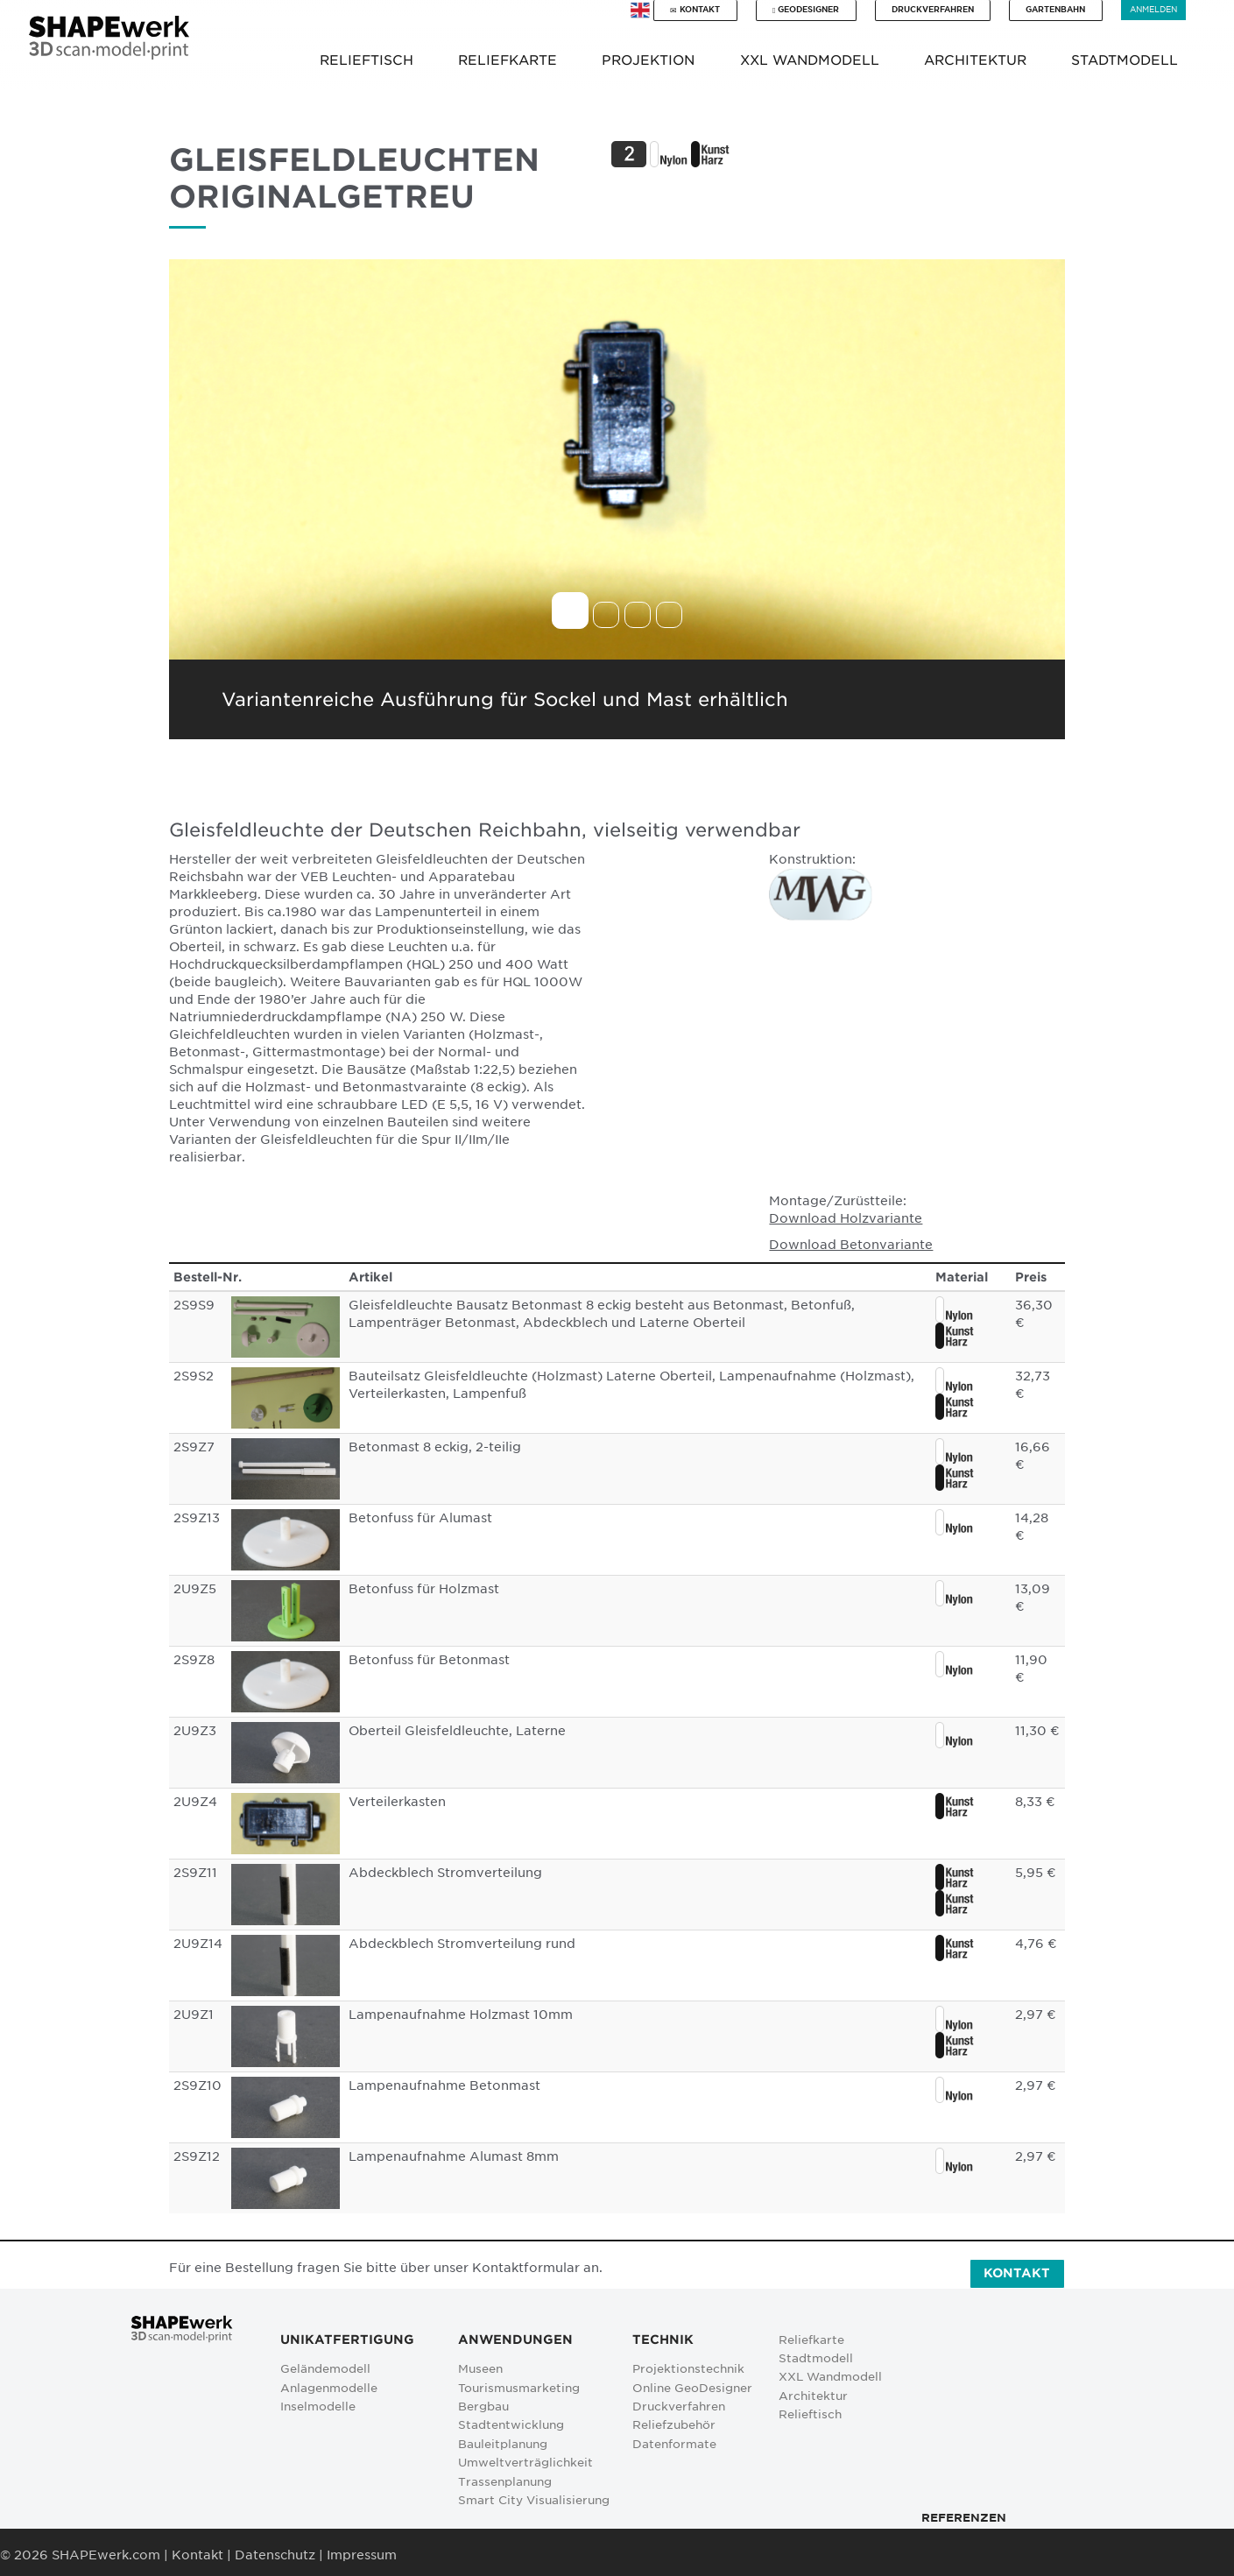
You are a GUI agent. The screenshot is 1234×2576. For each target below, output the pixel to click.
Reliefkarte (811, 2340)
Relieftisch (810, 2414)
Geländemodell (325, 2368)
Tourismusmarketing (519, 2388)
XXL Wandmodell (830, 2376)
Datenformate (674, 2444)
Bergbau (483, 2406)
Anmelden (1153, 9)
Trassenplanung (505, 2481)
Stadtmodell (816, 2358)
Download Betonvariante (851, 1245)
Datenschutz (275, 2555)
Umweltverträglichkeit (525, 2462)
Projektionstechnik (688, 2368)
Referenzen (963, 2517)
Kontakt (695, 9)
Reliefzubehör (674, 2424)
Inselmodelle (318, 2406)
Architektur (813, 2396)
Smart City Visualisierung (534, 2500)
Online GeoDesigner (692, 2388)
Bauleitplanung (502, 2444)
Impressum (362, 2555)
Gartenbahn (1055, 9)
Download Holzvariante (845, 1218)
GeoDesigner (805, 9)
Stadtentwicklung (511, 2424)
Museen (480, 2368)
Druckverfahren (933, 9)
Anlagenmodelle (328, 2388)
